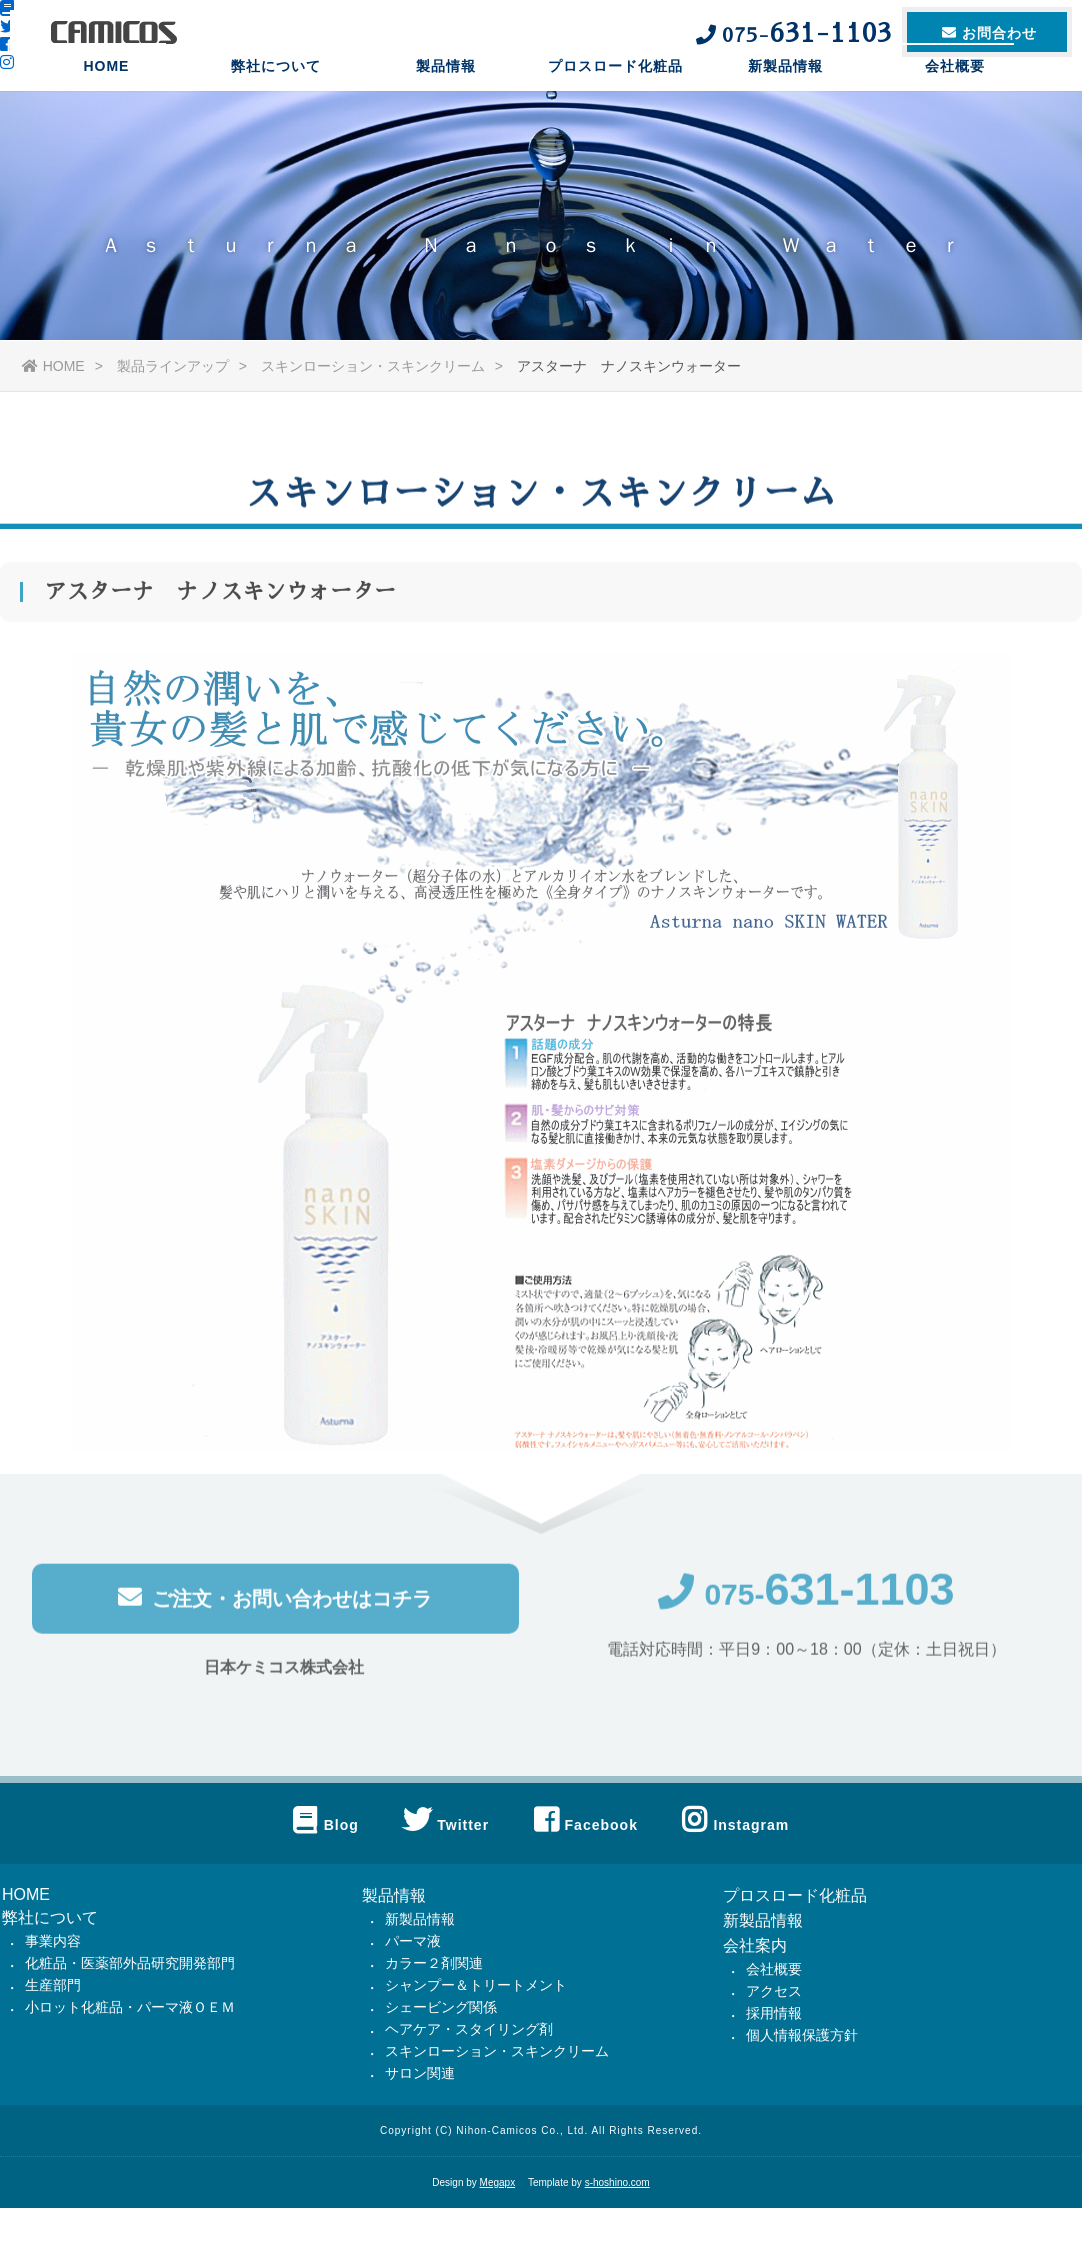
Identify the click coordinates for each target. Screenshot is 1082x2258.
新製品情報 (785, 95)
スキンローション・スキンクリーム (373, 366)
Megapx (498, 2182)
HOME (106, 95)
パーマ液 (413, 1941)
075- (806, 1599)
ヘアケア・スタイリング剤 (469, 2029)
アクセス (774, 1991)
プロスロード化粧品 (615, 95)
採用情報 (774, 2013)
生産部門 (53, 1985)
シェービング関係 (441, 2007)
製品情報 (446, 95)
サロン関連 (420, 2073)
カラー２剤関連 (434, 1963)
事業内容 (53, 1941)
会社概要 (955, 95)
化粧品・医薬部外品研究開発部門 (130, 1963)
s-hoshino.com (617, 2182)
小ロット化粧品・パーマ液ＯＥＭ (130, 2007)
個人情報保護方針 (802, 2035)
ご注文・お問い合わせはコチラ (275, 1602)
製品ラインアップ (173, 366)
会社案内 (755, 1945)
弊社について (276, 95)
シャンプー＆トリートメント (476, 1985)
